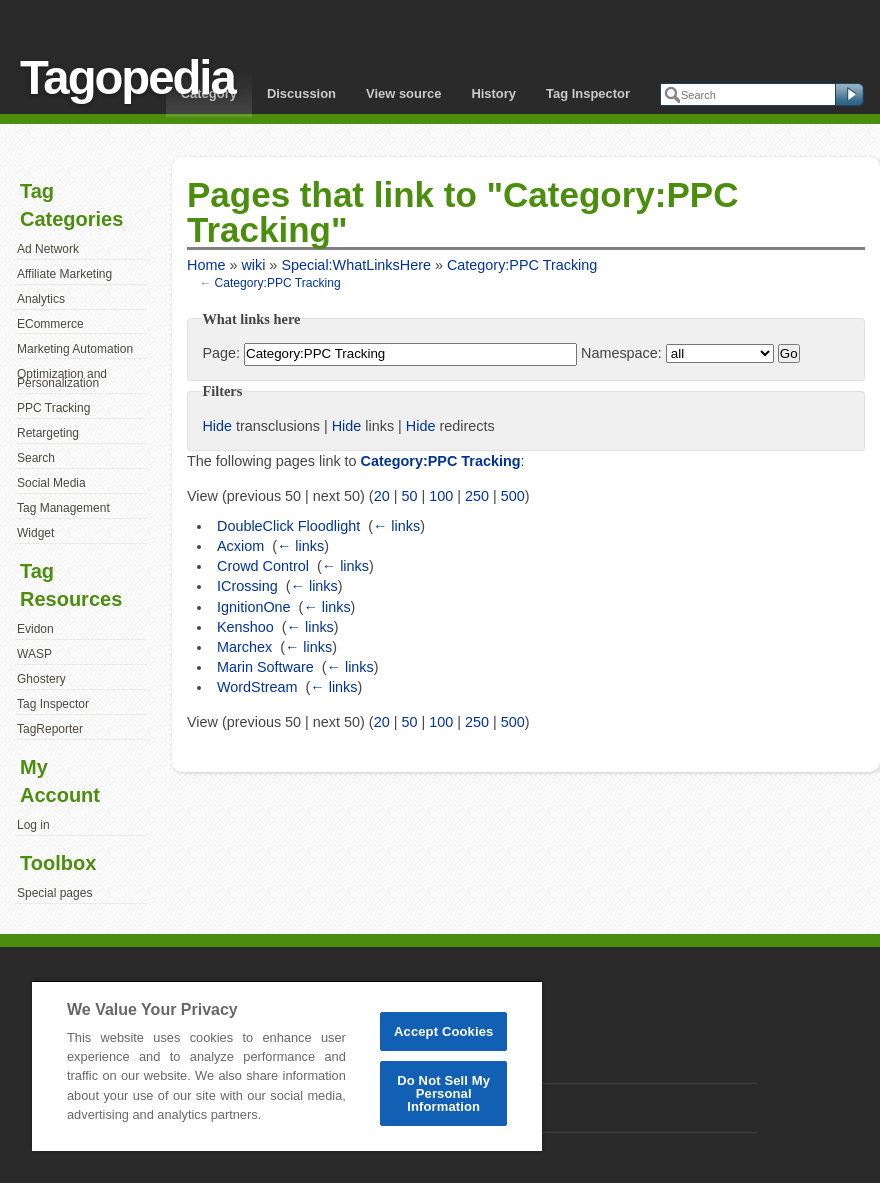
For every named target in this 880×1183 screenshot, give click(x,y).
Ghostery (41, 679)
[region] (287, 1065)
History (493, 93)
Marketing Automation (75, 349)
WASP (34, 654)
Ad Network (48, 249)
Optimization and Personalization (62, 379)
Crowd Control (263, 566)
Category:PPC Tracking (522, 265)
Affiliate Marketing (64, 274)
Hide (217, 426)
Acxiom (240, 546)
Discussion (301, 93)
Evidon (35, 629)
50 (409, 496)
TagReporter (50, 729)
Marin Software (265, 667)
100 (441, 496)
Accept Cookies (443, 1031)
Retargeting (48, 433)
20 (382, 496)
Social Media (51, 483)
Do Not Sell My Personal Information (443, 1093)
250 (477, 496)
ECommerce (50, 324)
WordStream (257, 687)
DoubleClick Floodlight (288, 526)
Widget (35, 533)
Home (206, 265)
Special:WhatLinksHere (356, 265)
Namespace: (621, 353)
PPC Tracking (53, 408)
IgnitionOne (254, 607)
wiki (253, 265)
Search (36, 458)
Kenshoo (245, 627)
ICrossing (247, 586)
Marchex (244, 647)
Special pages (54, 893)
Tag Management (63, 508)
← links (396, 526)
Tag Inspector (588, 93)
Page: (221, 353)
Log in (33, 825)
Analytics (41, 299)
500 (513, 496)
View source (403, 93)
